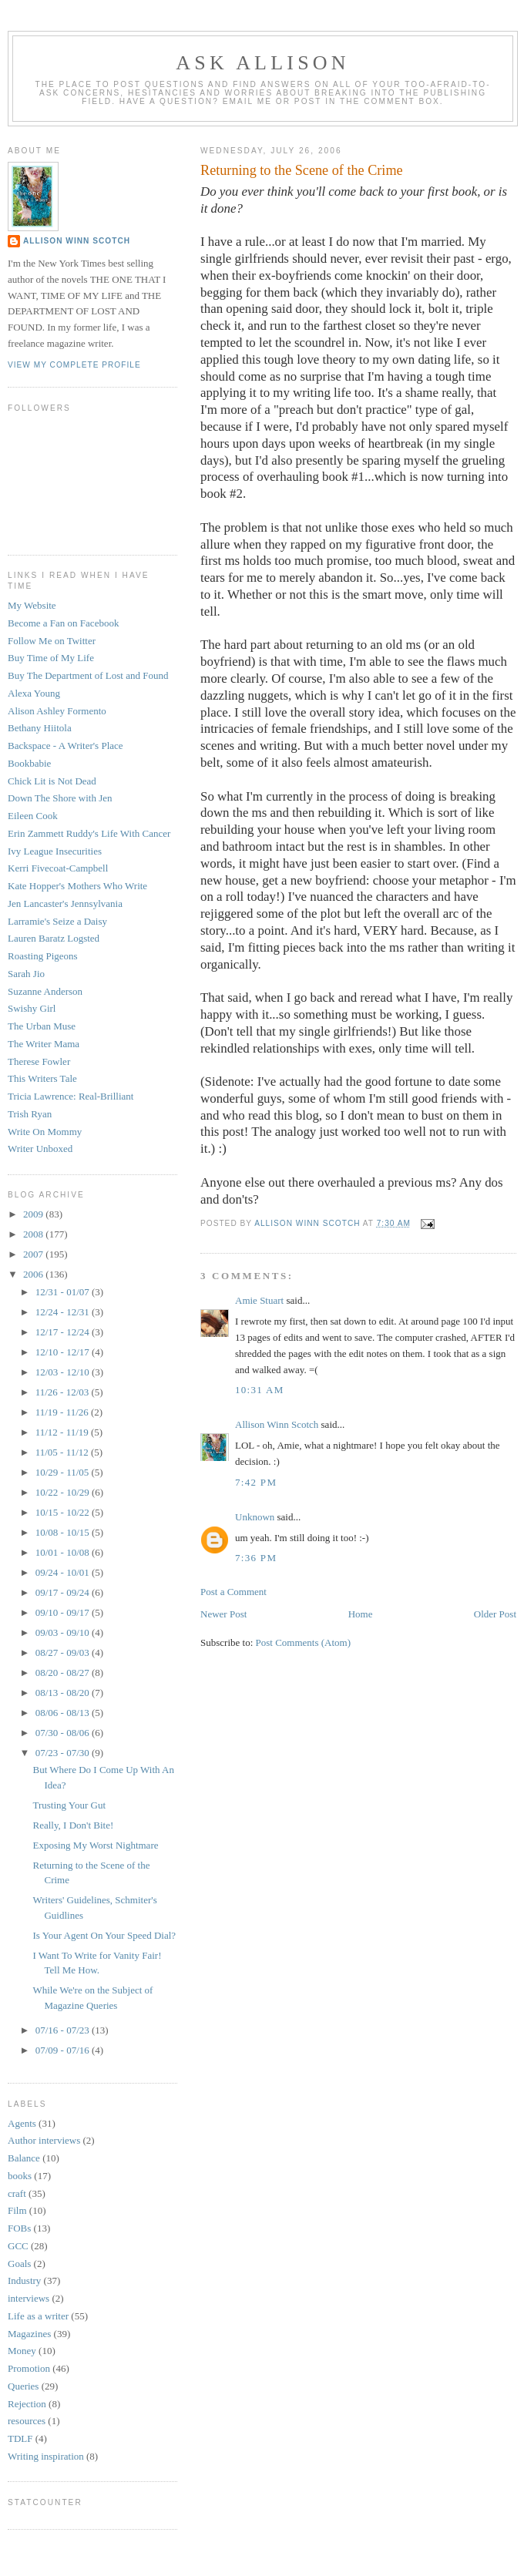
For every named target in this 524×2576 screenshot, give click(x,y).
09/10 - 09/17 (63, 1612)
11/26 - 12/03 (63, 1392)
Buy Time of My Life (51, 657)
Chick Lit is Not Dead (52, 781)
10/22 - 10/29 (63, 1492)
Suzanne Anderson (45, 991)
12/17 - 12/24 (63, 1332)
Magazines (29, 2333)
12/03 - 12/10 (63, 1372)
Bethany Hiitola (40, 728)
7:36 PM (256, 1557)
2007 (34, 1254)
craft (17, 2193)
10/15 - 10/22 (63, 1512)
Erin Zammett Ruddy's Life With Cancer (89, 833)
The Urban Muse (42, 1026)
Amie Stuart (259, 1300)
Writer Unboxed (40, 1148)
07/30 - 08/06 (63, 1732)
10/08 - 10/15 (63, 1532)
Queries (23, 2386)
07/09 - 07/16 (63, 2050)
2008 (34, 1234)
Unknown (254, 1517)
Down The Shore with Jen (60, 798)
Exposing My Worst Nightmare (95, 1845)
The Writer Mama (43, 1044)
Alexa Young (34, 693)
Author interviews (44, 2140)
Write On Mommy (45, 1131)
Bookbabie (29, 763)
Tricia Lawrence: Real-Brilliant (70, 1096)
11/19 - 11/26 (63, 1412)
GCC (18, 2246)
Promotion (29, 2368)
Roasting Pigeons (43, 956)
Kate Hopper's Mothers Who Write (77, 886)
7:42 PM (256, 1482)
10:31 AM (259, 1389)
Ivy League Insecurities (55, 851)
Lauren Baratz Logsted (53, 938)
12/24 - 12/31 (63, 1312)
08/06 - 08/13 (63, 1712)
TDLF (20, 2438)
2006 (34, 1274)
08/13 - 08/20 (63, 1692)
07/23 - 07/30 (63, 1752)
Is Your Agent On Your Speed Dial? (104, 1935)
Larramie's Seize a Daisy (57, 921)
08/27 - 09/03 (63, 1652)
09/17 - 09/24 (63, 1592)
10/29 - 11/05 (63, 1472)
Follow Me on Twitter (52, 641)
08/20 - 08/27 (63, 1672)
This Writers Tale (42, 1078)
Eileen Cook (33, 815)
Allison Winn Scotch (276, 1424)
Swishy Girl (31, 1008)
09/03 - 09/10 (63, 1632)
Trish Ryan (30, 1114)
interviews (28, 2298)
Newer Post (223, 1614)
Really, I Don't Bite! (72, 1825)
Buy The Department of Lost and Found (88, 675)
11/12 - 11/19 (63, 1432)
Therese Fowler (39, 1061)
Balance (24, 2158)
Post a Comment (233, 1591)
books (20, 2175)
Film (17, 2210)
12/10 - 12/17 (63, 1352)
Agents (22, 2123)
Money (22, 2350)
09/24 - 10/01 (63, 1572)
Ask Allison (263, 63)
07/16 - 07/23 (63, 2030)
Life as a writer (38, 2316)
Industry (24, 2280)
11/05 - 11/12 (63, 1452)
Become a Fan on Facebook (63, 623)
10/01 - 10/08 (63, 1552)
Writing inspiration (46, 2456)
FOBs (19, 2228)
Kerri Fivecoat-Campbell (58, 868)
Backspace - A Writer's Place (65, 745)
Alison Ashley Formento (57, 711)
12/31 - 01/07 (63, 1292)
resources (26, 2421)
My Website (32, 605)
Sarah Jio (26, 973)
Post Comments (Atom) (303, 1642)
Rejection (27, 2404)
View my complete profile (74, 365)
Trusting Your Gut (69, 1805)
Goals (19, 2263)
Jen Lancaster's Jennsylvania (65, 903)
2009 (34, 1214)
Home (360, 1614)
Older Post (495, 1614)
